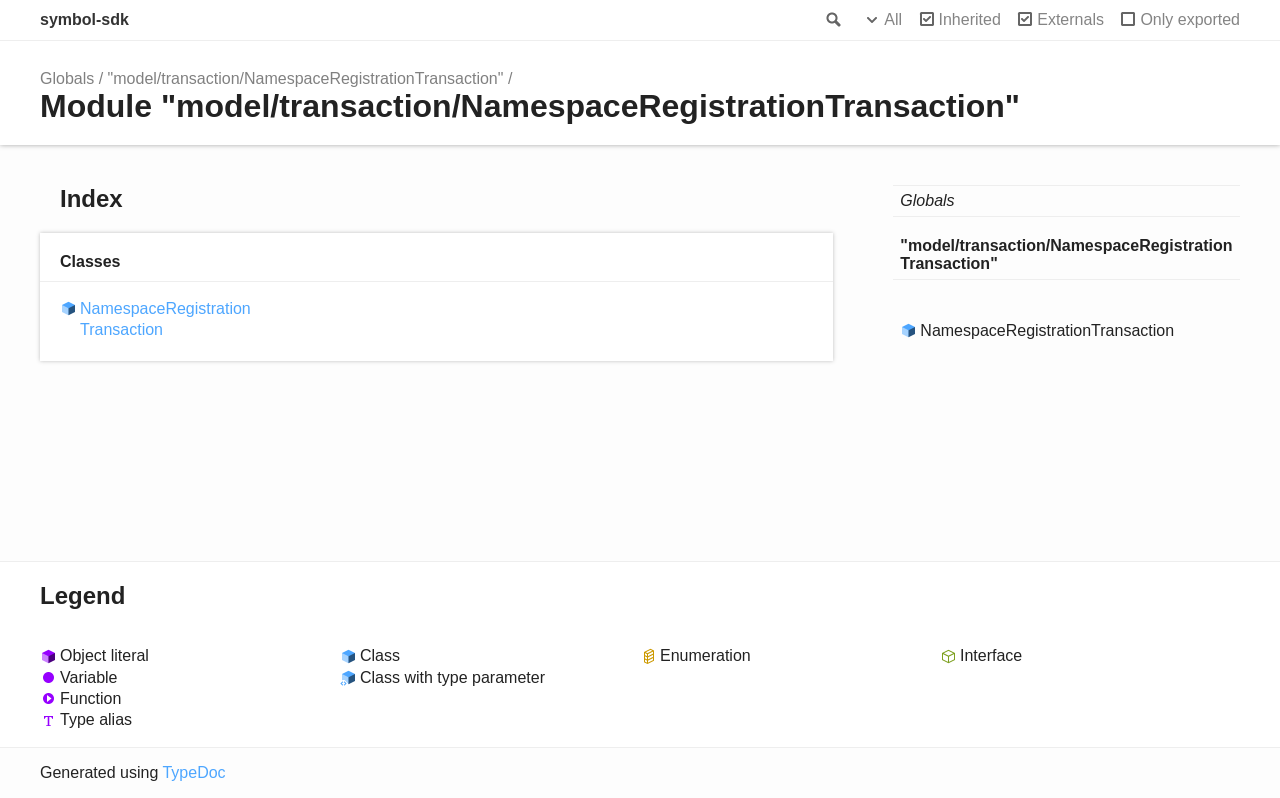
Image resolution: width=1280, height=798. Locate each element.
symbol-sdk (84, 19)
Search (832, 20)
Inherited (970, 19)
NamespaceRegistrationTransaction (165, 319)
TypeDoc (193, 772)
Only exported (1190, 19)
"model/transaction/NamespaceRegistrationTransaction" (306, 78)
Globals (67, 78)
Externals (1070, 19)
